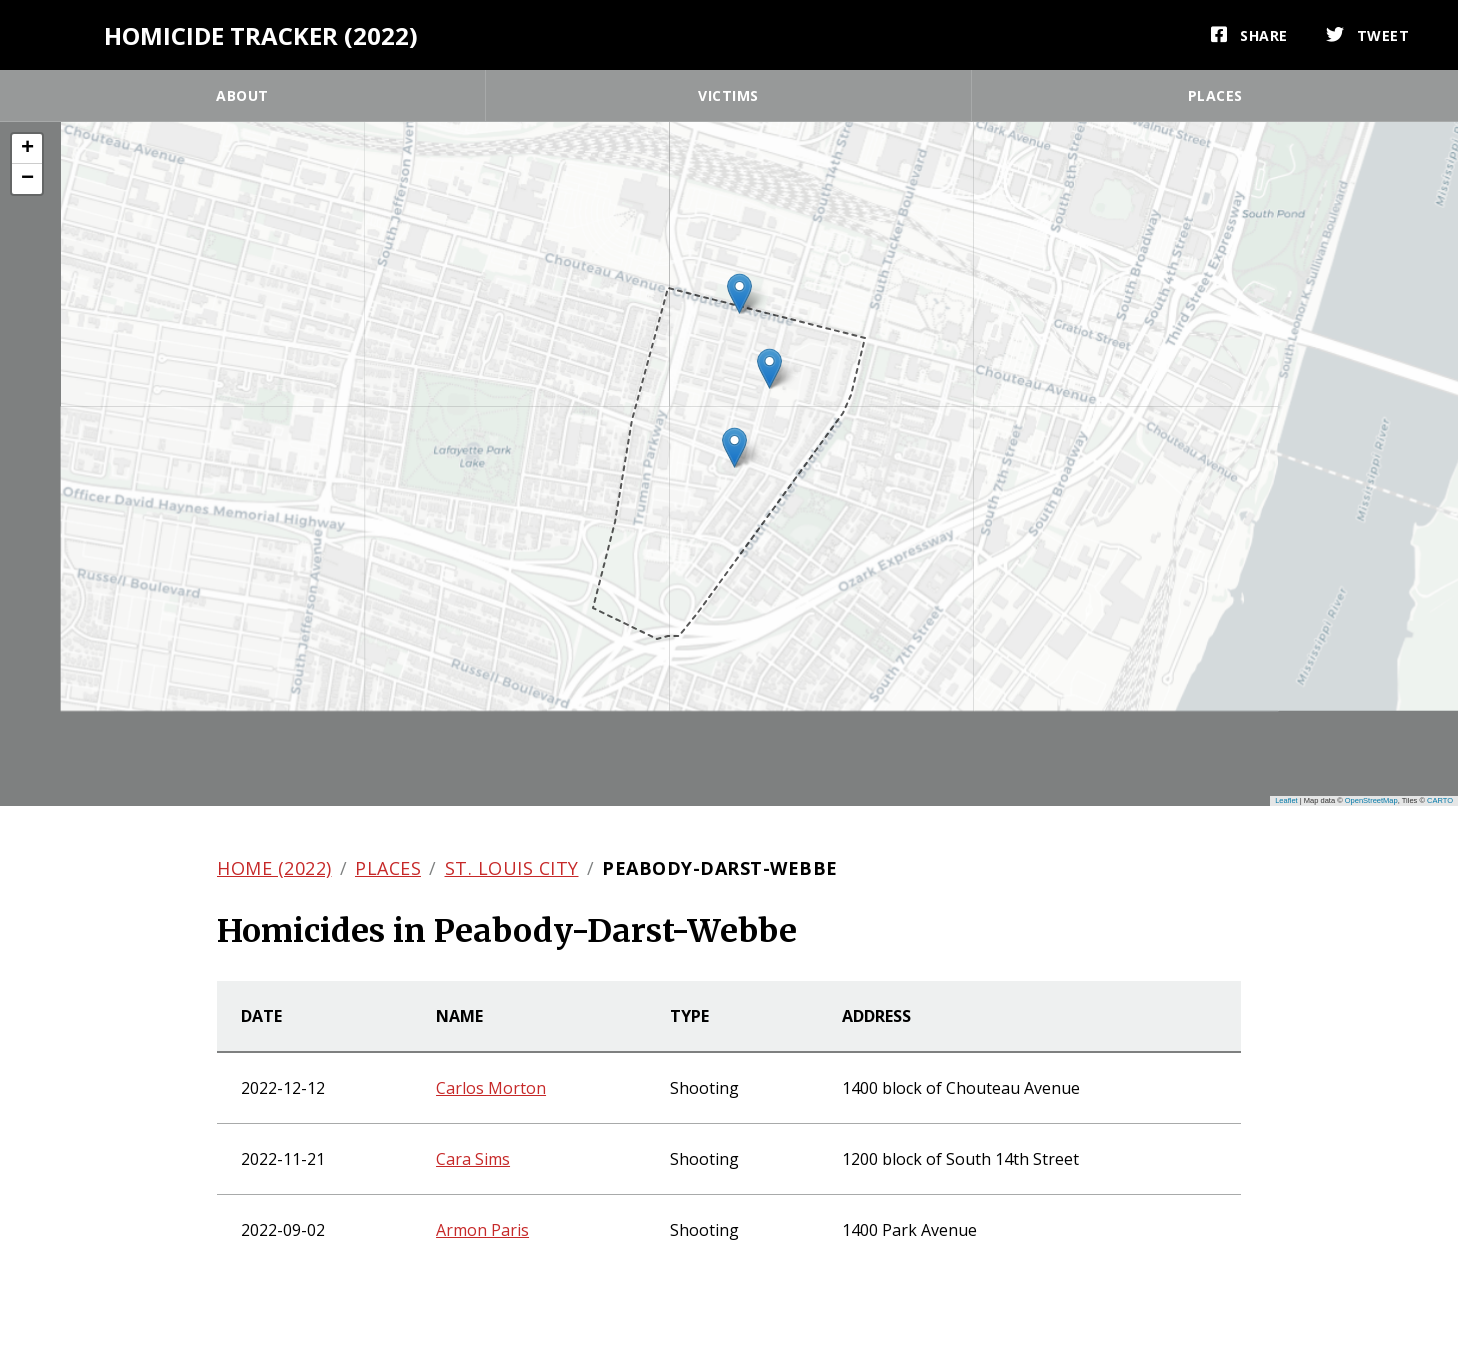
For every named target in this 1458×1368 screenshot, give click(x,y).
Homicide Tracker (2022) (261, 35)
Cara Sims (473, 1159)
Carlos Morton (491, 1088)
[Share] (1249, 35)
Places (1215, 95)
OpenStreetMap (1371, 800)
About (242, 95)
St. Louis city (512, 868)
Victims (728, 95)
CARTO (1440, 800)
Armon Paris (482, 1230)
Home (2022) (274, 868)
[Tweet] (1368, 35)
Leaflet (1286, 800)
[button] (734, 447)
